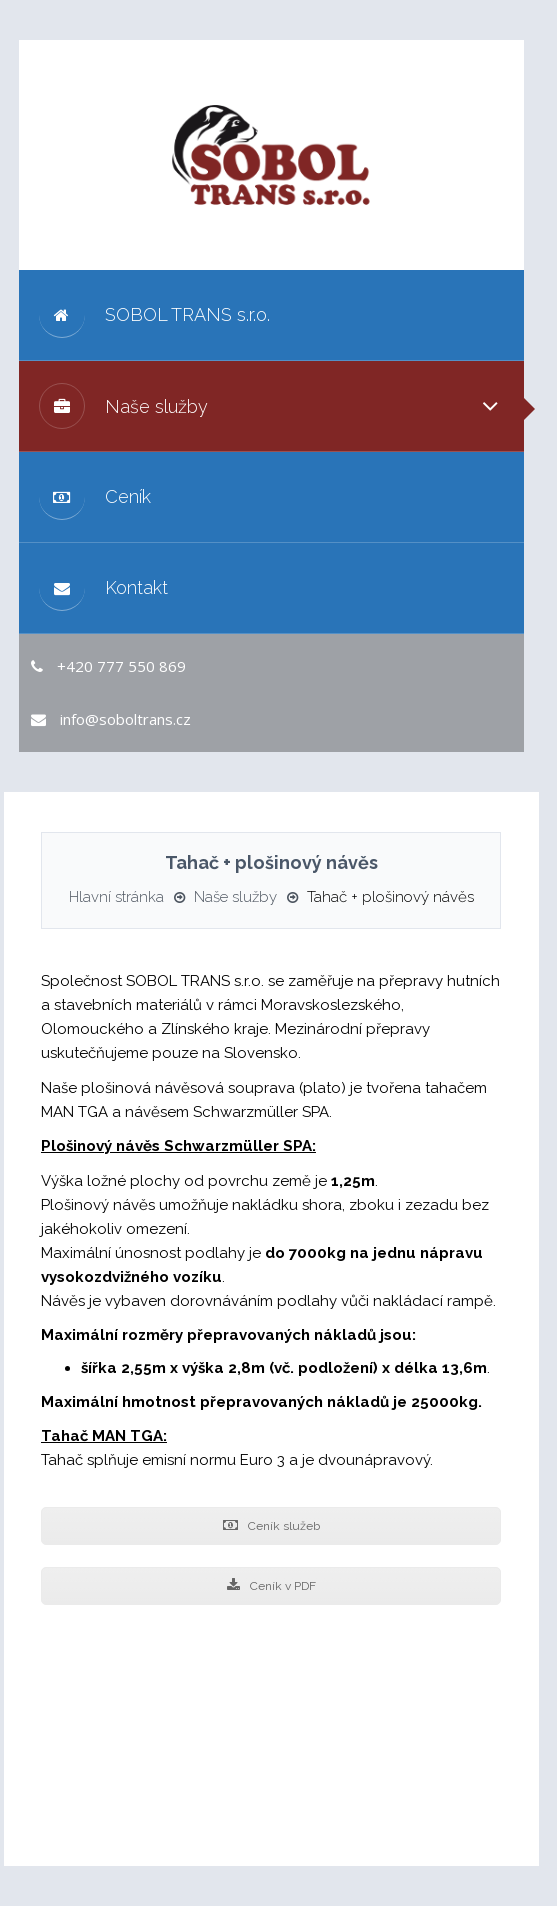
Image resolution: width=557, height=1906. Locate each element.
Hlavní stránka (116, 897)
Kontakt (103, 588)
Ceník (95, 497)
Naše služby (123, 406)
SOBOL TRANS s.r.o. (154, 315)
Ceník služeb (271, 1526)
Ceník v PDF (271, 1586)
